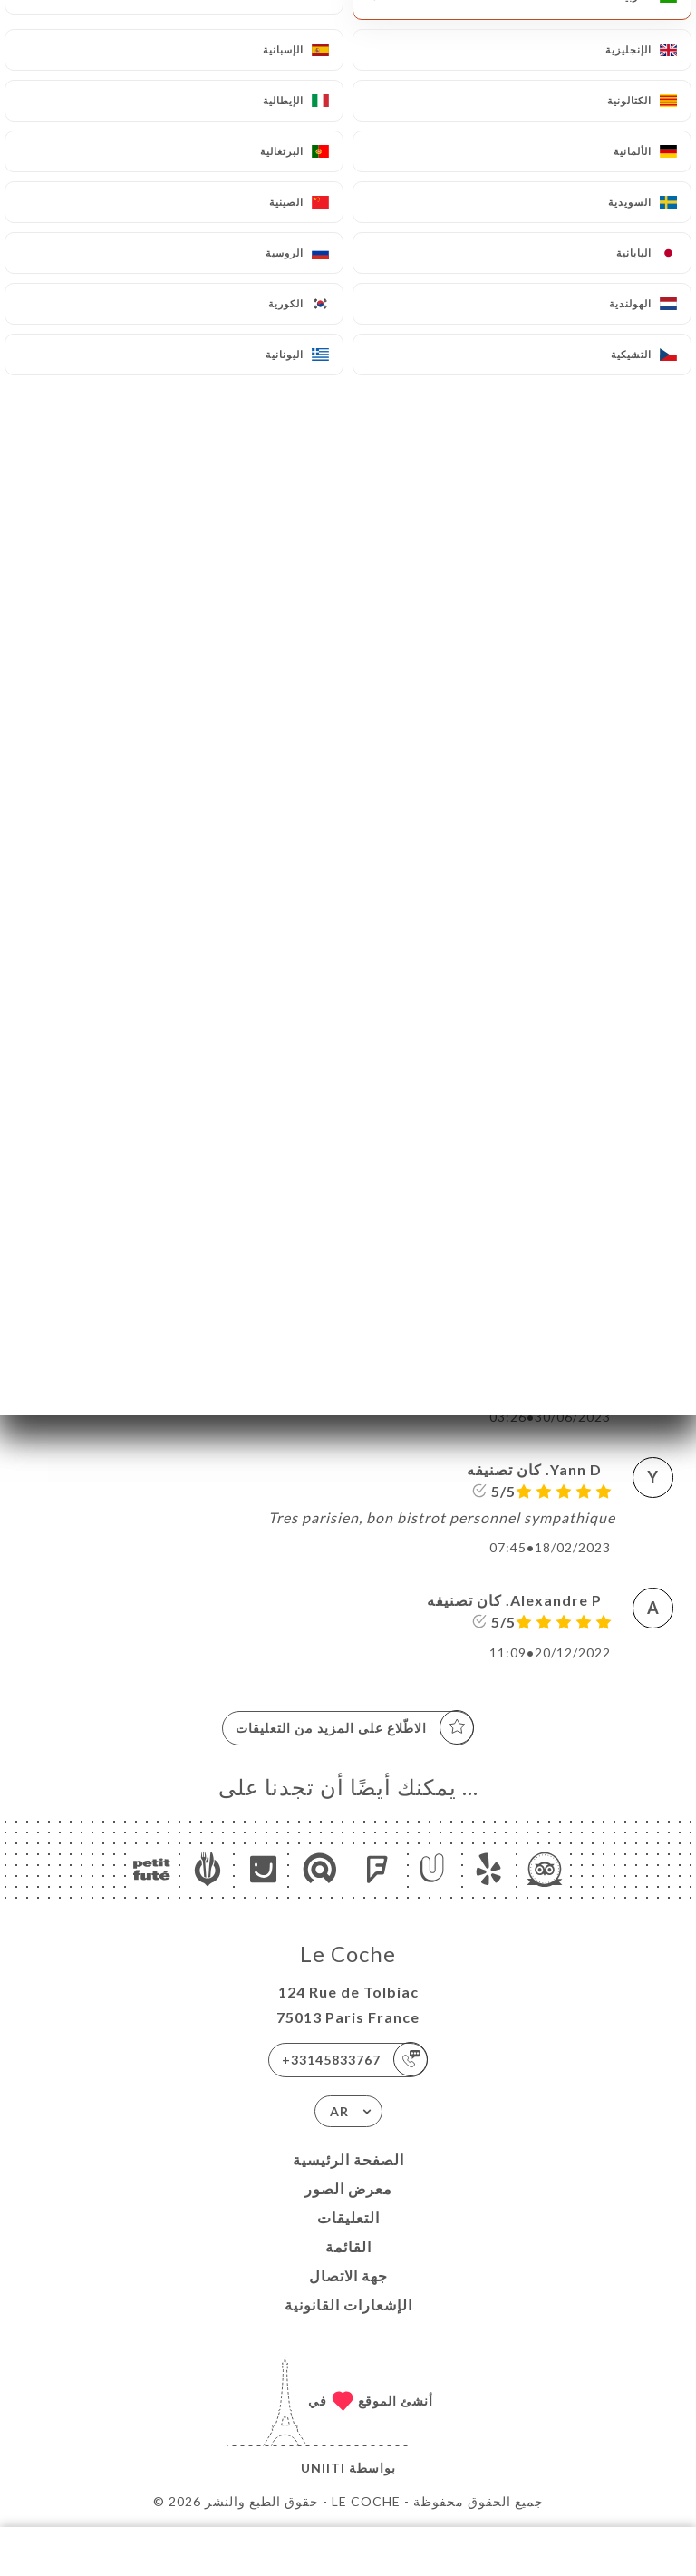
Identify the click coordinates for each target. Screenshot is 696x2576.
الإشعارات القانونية (348, 2304)
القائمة (348, 2246)
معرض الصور (348, 2188)
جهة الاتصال (348, 2275)
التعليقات (348, 2217)
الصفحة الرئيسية (348, 2159)
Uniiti (323, 2467)
